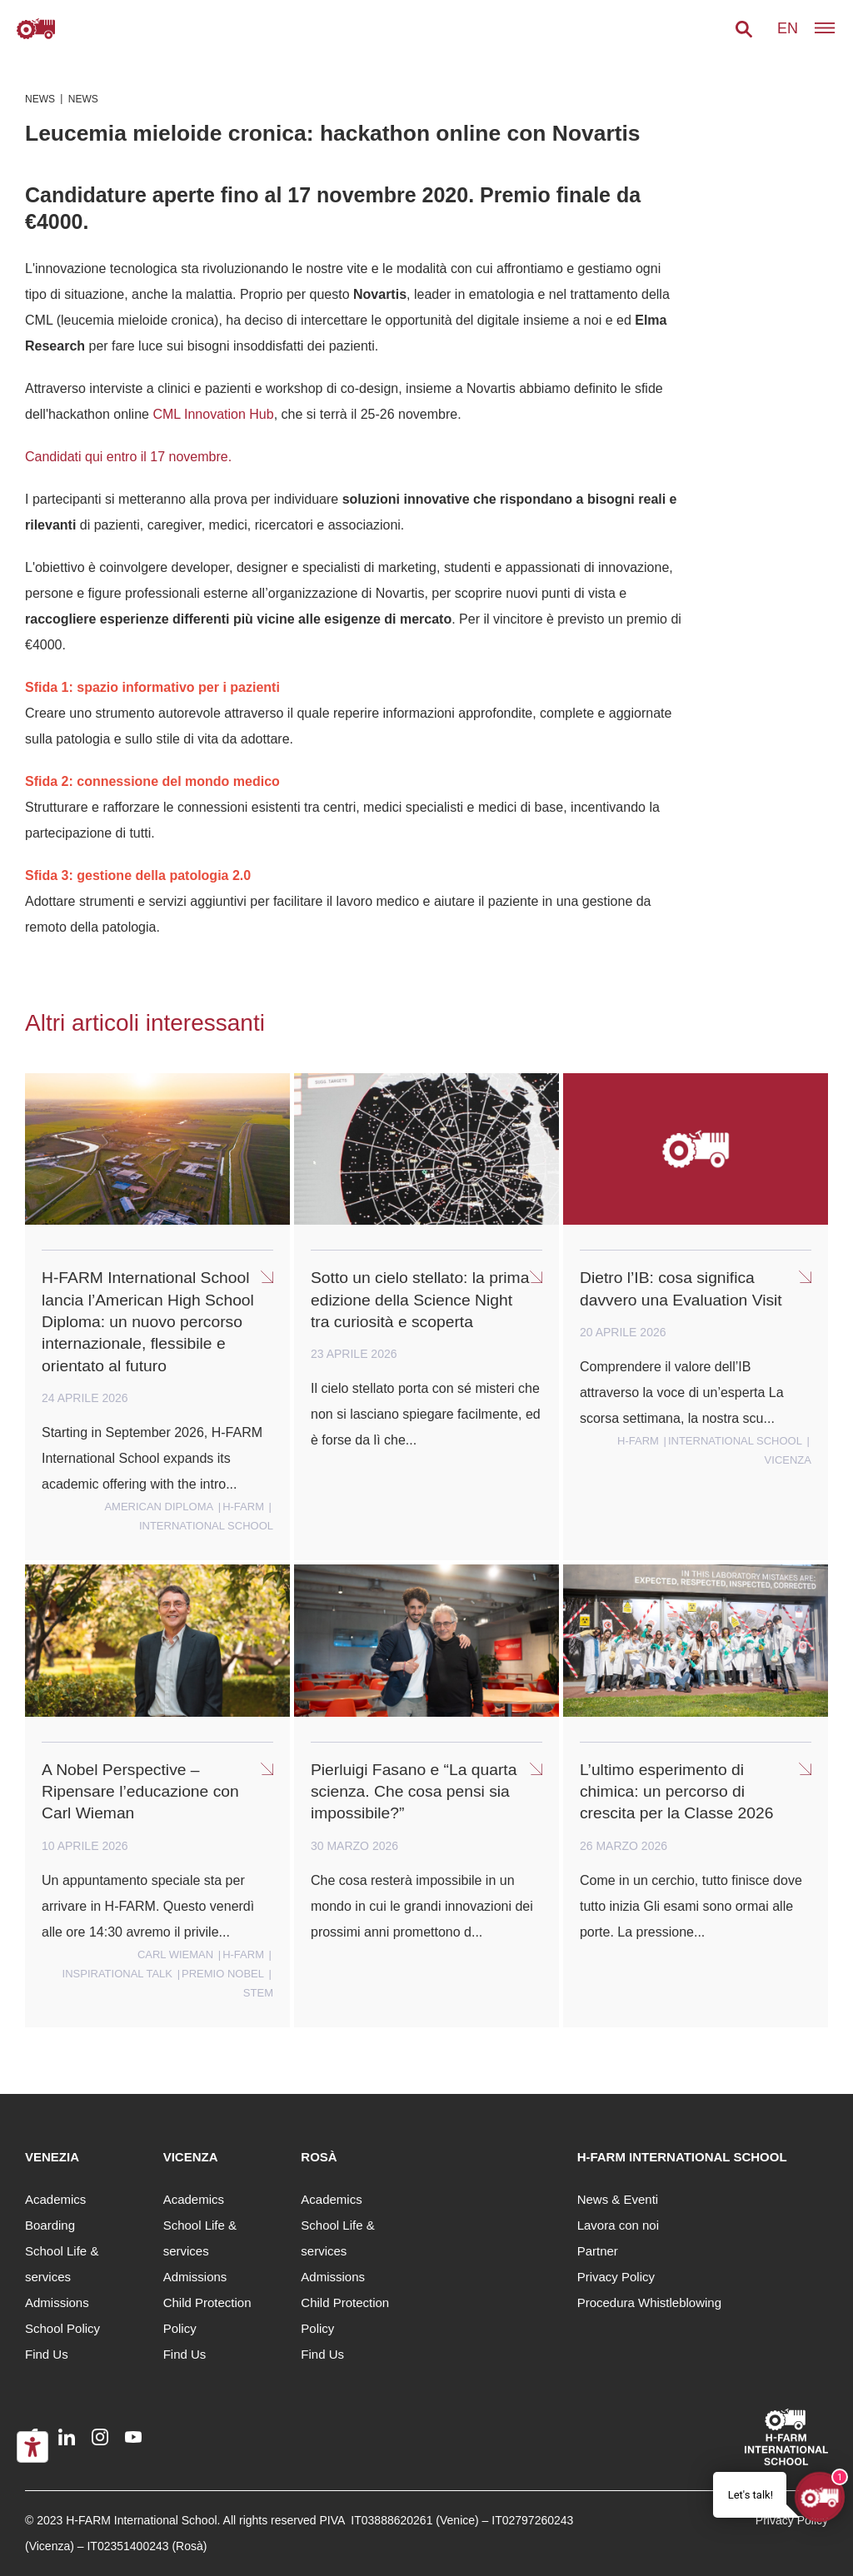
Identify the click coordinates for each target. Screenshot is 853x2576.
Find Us (46, 2354)
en (787, 28)
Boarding (50, 2225)
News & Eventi (618, 2199)
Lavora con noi (618, 2225)
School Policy (62, 2328)
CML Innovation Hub (212, 414)
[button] (744, 29)
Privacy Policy (616, 2277)
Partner (597, 2251)
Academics (55, 2199)
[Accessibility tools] (32, 2447)
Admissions (57, 2302)
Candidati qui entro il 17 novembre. (128, 457)
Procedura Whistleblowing (649, 2302)
